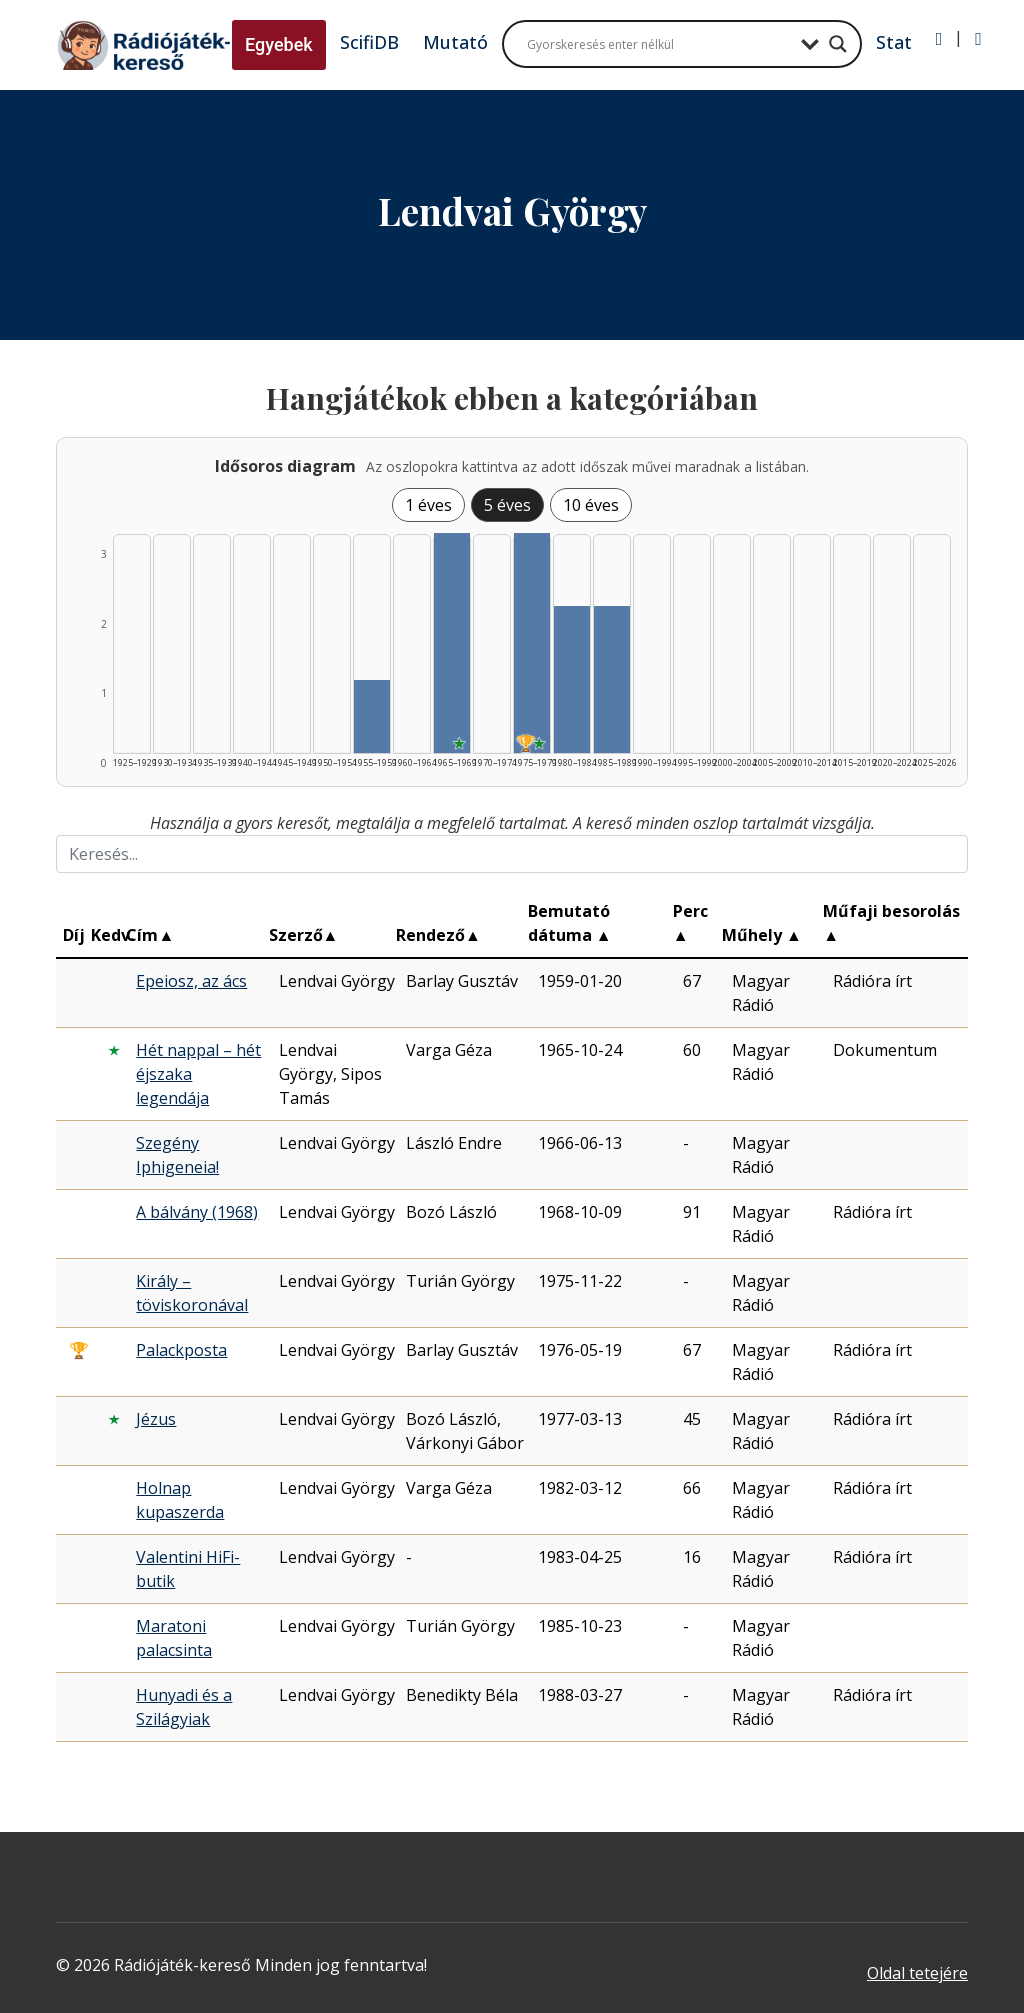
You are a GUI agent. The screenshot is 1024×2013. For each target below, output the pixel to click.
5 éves (507, 505)
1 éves (428, 505)
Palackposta (181, 1350)
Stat (894, 42)
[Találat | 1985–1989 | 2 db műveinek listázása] (612, 679)
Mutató (455, 42)
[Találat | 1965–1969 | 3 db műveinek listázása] (452, 643)
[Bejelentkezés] (939, 39)
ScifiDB (369, 42)
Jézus (156, 1419)
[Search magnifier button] (838, 44)
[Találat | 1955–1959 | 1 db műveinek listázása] (372, 716)
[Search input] (659, 44)
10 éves (591, 505)
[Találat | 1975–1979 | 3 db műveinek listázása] (532, 643)
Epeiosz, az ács (191, 981)
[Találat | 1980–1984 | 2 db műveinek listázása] (572, 679)
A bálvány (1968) (197, 1212)
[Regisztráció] (978, 39)
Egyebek (279, 44)
